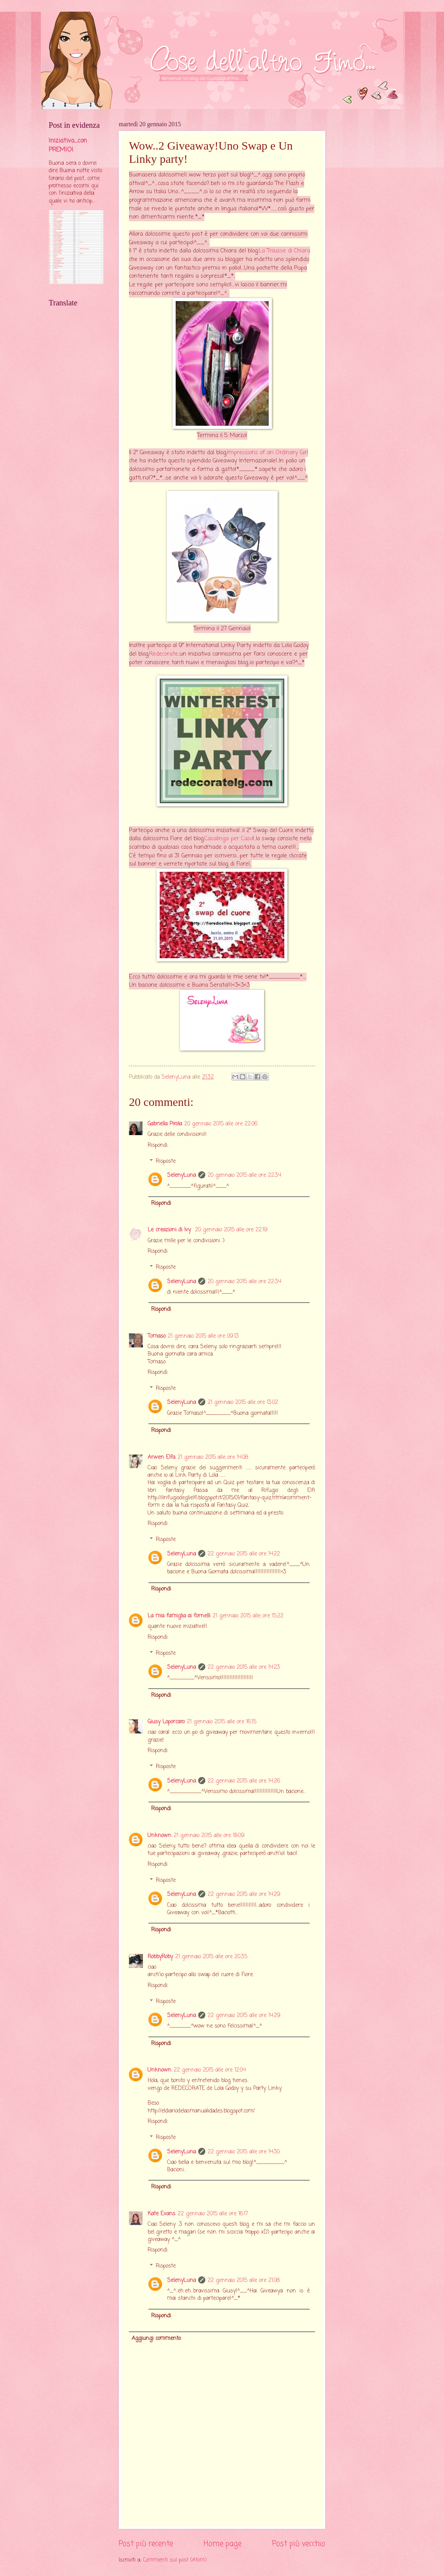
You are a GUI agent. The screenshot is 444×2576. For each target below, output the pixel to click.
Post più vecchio (298, 2544)
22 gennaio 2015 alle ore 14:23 (244, 1667)
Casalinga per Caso (228, 838)
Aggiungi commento (156, 2338)
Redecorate (163, 654)
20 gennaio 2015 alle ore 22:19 (231, 1230)
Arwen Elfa (161, 1457)
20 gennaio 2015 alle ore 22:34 (244, 1175)
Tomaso (157, 1336)
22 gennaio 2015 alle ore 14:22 (244, 1554)
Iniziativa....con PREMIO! (68, 145)
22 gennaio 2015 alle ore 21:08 (244, 2280)
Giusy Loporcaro (166, 1722)
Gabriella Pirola (165, 1124)
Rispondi (157, 1145)
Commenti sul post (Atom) (175, 2560)
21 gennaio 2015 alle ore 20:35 (211, 1957)
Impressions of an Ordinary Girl (267, 452)
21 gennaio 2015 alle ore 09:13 (203, 1336)
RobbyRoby (160, 1957)
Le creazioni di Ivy (170, 1230)
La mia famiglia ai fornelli (179, 1616)
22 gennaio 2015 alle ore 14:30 (244, 2152)
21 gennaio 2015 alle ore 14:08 (213, 1457)
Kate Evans (161, 2214)
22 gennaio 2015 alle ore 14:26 (244, 1781)
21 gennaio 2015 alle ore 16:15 (221, 1722)
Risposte (166, 1161)
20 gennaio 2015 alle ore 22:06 (220, 1124)
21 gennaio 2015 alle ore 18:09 (209, 1836)
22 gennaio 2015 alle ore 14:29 (244, 1894)
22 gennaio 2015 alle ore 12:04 (210, 2070)
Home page (222, 2544)
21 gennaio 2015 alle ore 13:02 (243, 1402)
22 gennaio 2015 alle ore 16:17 (213, 2214)
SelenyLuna (181, 1175)
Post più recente (146, 2544)
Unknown (159, 1836)
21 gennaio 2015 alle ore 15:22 (248, 1616)
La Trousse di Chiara (284, 251)
